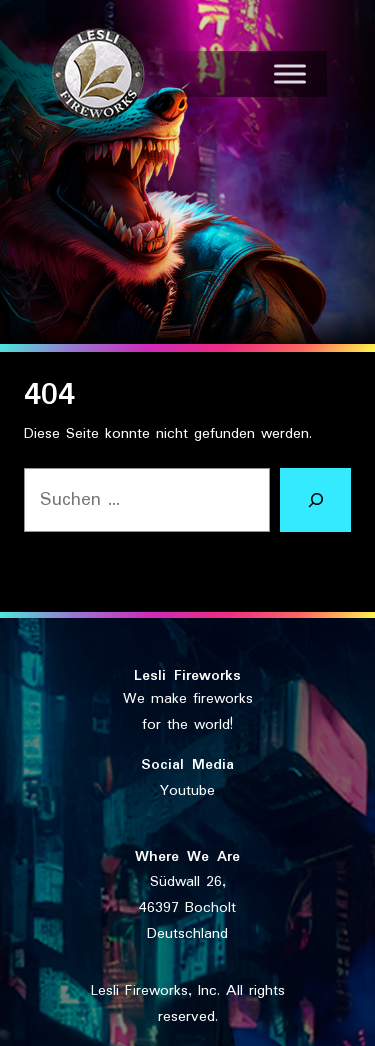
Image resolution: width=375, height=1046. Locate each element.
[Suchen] (315, 500)
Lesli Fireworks (187, 676)
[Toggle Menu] (290, 73)
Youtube (187, 791)
